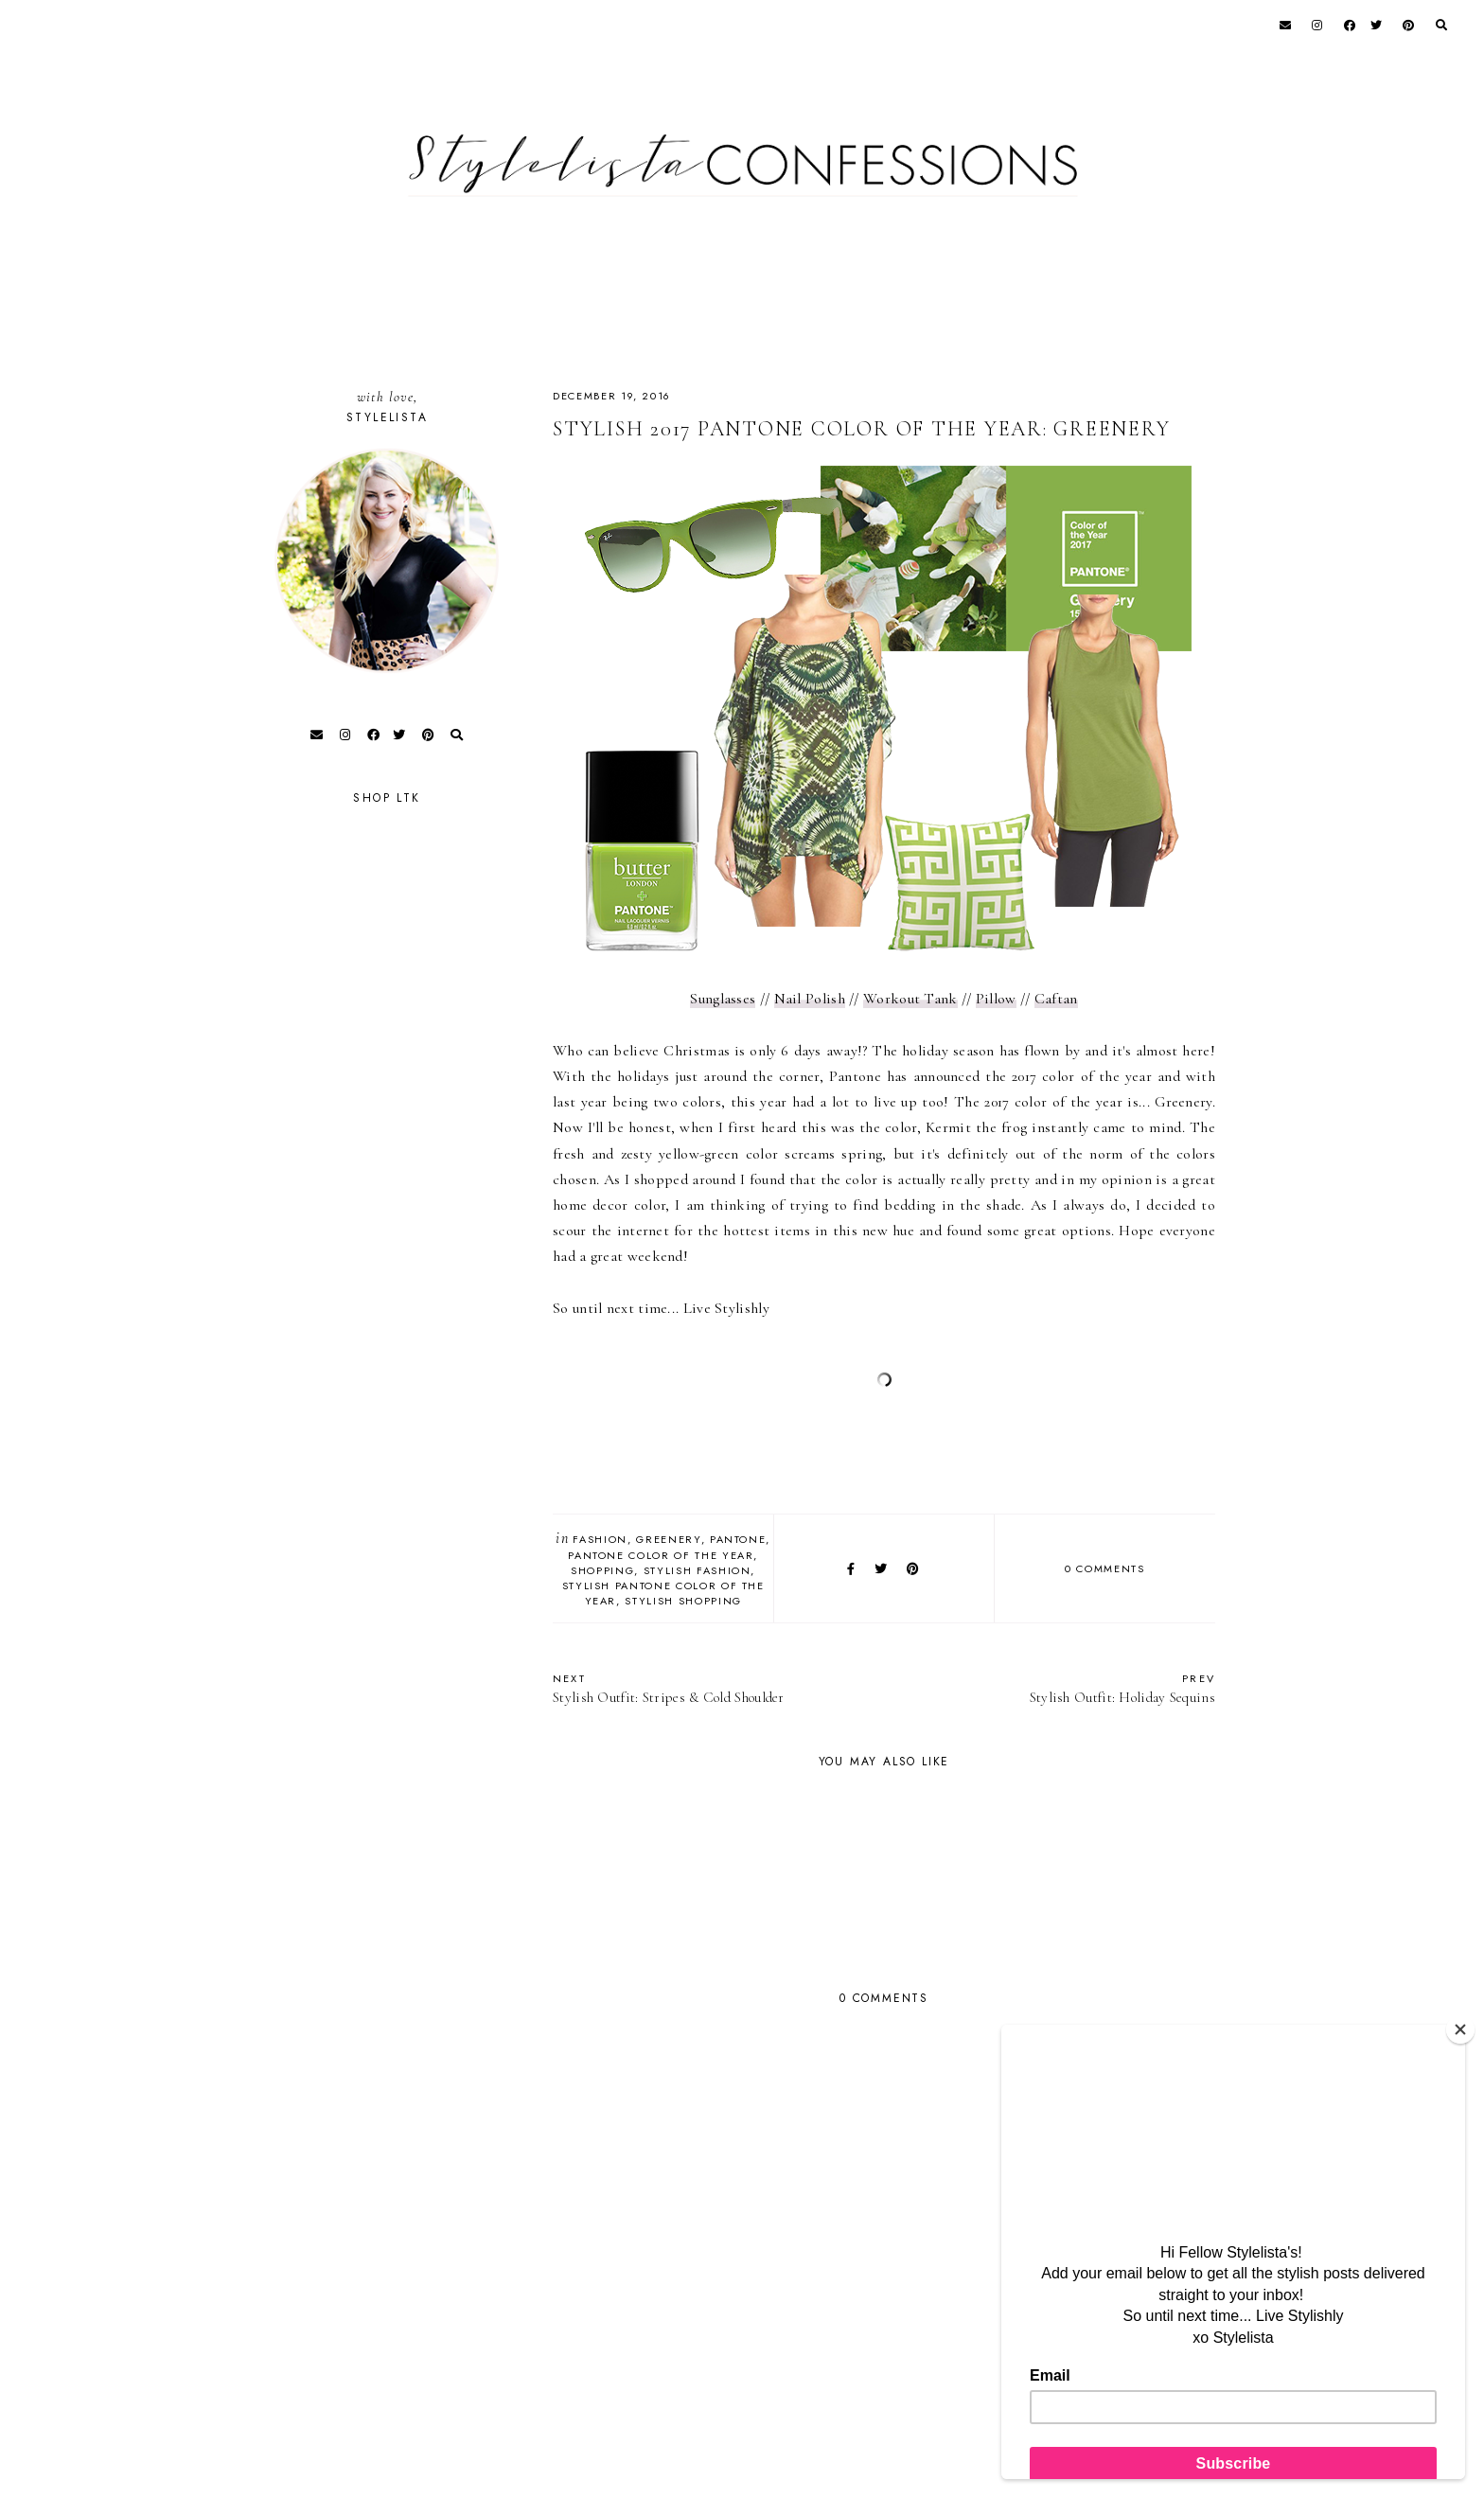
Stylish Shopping (683, 1600)
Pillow (996, 998)
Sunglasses (722, 998)
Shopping (602, 1570)
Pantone (738, 1539)
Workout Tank (910, 998)
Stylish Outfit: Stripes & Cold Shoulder (709, 1688)
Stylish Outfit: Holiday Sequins (1059, 1688)
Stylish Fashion (697, 1570)
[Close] (1460, 2029)
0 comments (1105, 1568)
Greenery (668, 1539)
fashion (600, 1539)
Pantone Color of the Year (660, 1555)
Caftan (1056, 998)
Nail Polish (809, 998)
